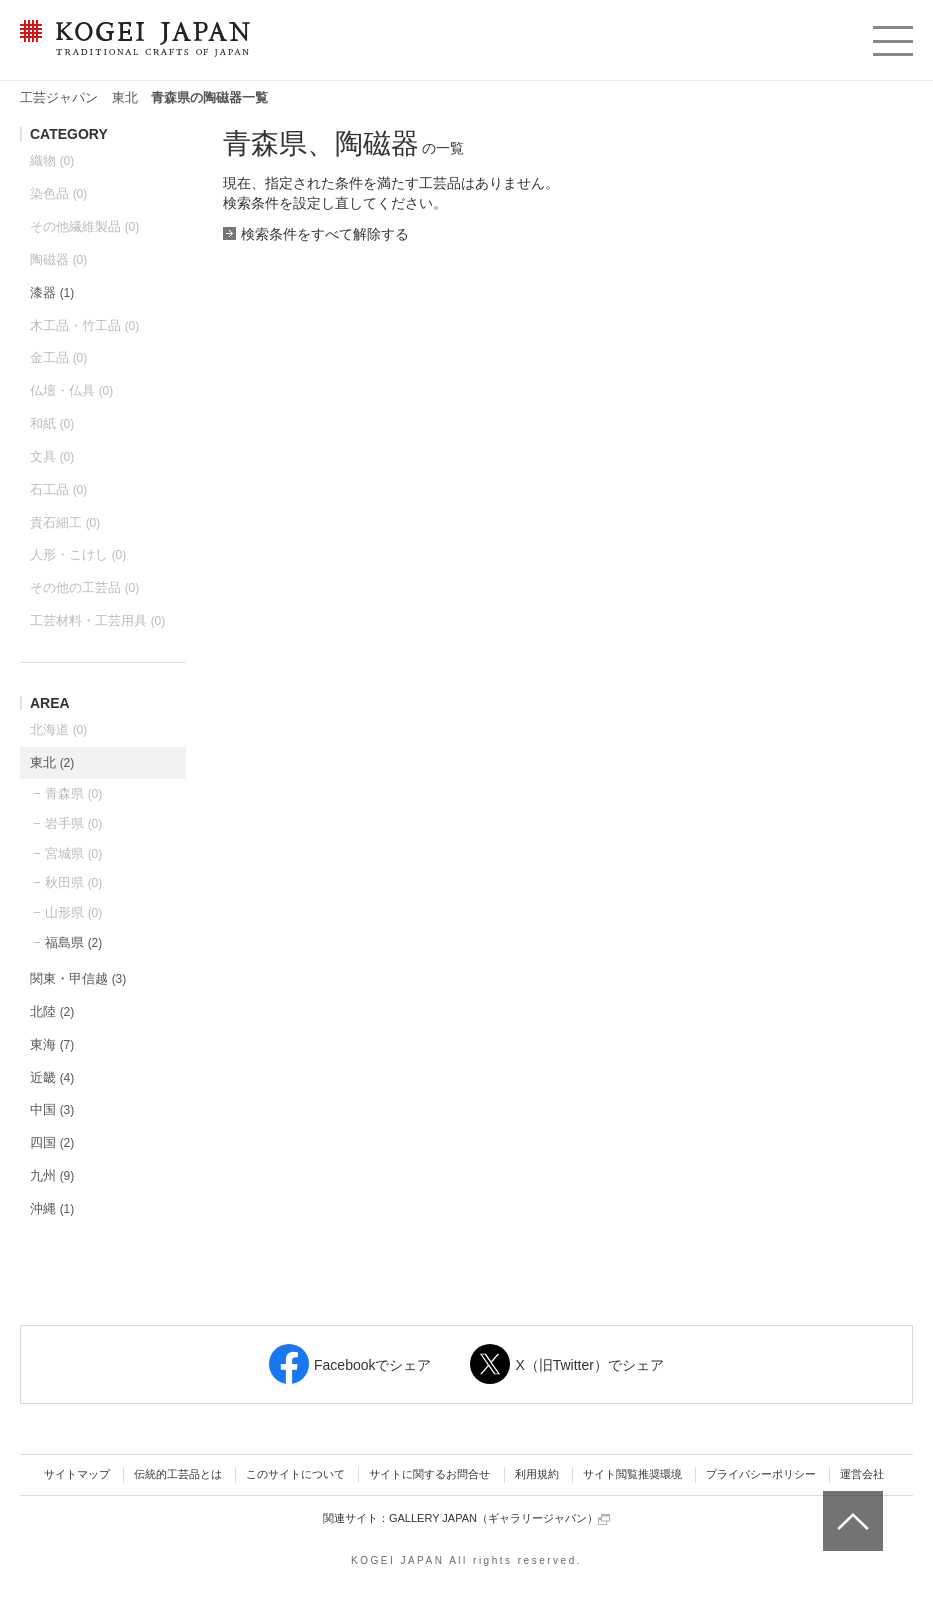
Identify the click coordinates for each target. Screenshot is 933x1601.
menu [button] (891, 36)
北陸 (52, 1011)
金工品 (58, 357)
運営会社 (862, 1474)
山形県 (73, 912)
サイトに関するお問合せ (429, 1474)
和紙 (52, 423)
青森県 (73, 793)
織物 (52, 160)
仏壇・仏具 (71, 390)
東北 (125, 97)
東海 (52, 1044)
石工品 (58, 489)
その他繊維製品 (84, 226)
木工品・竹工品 (84, 325)
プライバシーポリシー (761, 1474)
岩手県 (73, 823)
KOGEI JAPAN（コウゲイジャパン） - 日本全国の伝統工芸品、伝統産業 (131, 50)
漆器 (52, 292)
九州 (52, 1175)
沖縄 (52, 1208)
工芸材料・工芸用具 (97, 620)
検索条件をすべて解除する (325, 234)
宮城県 (73, 853)
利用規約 (537, 1474)
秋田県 (73, 882)
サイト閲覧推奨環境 (632, 1474)
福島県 (73, 942)
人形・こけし (78, 554)
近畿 (52, 1077)
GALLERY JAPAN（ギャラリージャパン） (499, 1518)
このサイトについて (295, 1474)
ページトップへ (850, 1506)
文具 (52, 456)
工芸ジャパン (59, 97)
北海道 (58, 729)
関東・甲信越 (78, 978)
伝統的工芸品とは (178, 1474)
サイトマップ (77, 1474)
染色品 (58, 193)
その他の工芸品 (84, 587)
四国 (52, 1142)
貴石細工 (65, 522)
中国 (52, 1109)
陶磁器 (58, 259)
